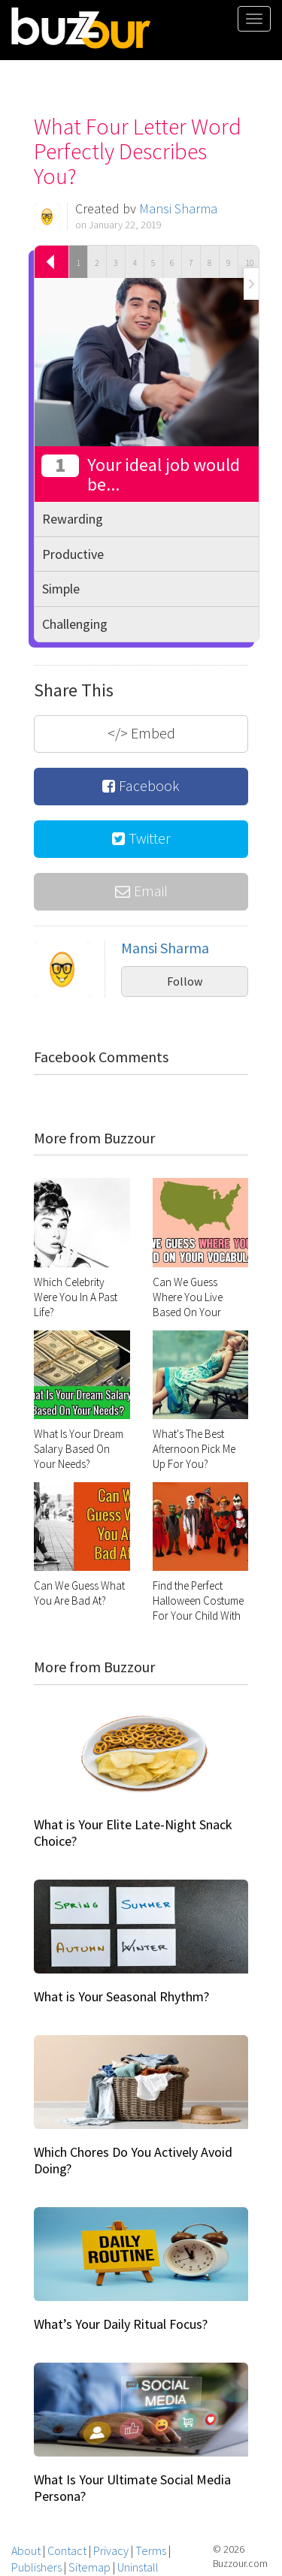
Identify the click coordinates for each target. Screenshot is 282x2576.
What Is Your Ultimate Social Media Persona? (132, 2488)
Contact (66, 2550)
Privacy (111, 2550)
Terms (150, 2550)
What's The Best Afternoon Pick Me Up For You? (194, 1449)
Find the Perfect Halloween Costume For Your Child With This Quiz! (198, 1608)
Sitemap (89, 2566)
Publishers (36, 2566)
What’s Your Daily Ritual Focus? (121, 2324)
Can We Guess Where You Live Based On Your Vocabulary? (188, 1304)
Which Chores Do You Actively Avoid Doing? (133, 2160)
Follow (184, 981)
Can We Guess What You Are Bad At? (79, 1593)
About (26, 2550)
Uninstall (138, 2566)
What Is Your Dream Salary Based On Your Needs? (78, 1449)
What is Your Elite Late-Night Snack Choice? (133, 1833)
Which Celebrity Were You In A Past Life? (75, 1297)
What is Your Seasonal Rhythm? (121, 1996)
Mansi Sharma (178, 208)
